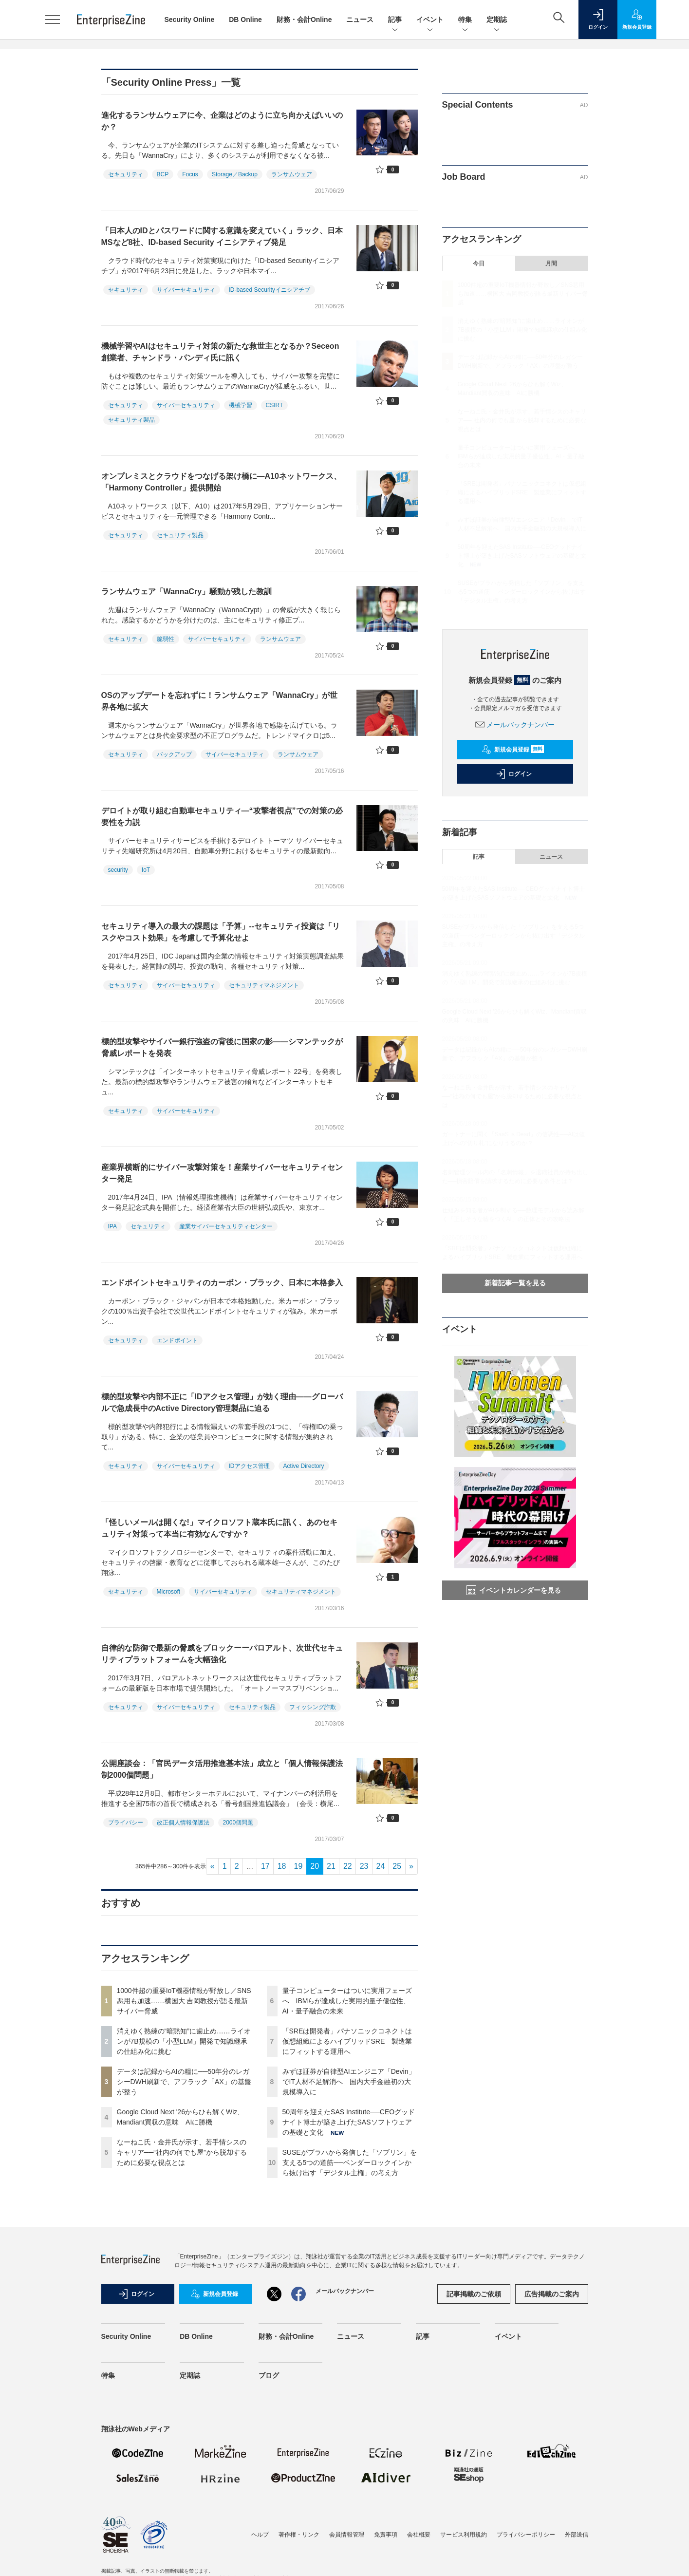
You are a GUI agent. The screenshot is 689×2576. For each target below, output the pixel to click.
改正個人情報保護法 (183, 1822)
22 (347, 1866)
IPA (112, 1226)
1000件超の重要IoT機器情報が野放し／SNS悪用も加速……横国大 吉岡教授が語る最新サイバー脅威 (184, 2001)
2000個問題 (238, 1822)
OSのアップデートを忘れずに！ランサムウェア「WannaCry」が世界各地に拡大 (219, 701)
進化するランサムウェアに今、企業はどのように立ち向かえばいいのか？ (222, 121)
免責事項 (385, 2534)
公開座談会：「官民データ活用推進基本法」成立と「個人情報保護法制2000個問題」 (222, 1769)
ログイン (514, 774)
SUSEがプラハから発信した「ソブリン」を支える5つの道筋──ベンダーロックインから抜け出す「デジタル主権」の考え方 (349, 2162)
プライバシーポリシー (526, 2534)
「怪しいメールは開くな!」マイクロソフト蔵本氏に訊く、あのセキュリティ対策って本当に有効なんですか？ (219, 1528)
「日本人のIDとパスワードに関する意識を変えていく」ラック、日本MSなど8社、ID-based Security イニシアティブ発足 (222, 236)
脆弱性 (165, 639)
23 (364, 1866)
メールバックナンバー (515, 725)
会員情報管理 (346, 2534)
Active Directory (303, 1466)
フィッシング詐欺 (312, 1707)
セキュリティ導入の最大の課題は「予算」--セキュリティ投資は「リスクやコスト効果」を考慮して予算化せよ (220, 932)
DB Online (245, 19)
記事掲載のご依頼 (474, 2294)
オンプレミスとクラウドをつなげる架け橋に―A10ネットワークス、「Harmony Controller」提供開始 (221, 482)
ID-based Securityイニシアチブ (269, 289)
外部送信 (576, 2534)
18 (282, 1866)
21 (331, 1866)
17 (265, 1866)
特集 (465, 20)
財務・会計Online (304, 19)
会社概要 (418, 2534)
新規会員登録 (513, 749)
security (118, 869)
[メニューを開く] (52, 19)
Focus (190, 174)
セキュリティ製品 (131, 419)
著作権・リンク (299, 2534)
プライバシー (125, 1822)
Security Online (190, 19)
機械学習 (240, 405)
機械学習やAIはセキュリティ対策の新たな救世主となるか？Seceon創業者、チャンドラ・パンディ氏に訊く (220, 352)
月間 (551, 263)
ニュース (359, 19)
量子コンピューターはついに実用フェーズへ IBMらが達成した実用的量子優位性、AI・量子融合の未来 (347, 2001)
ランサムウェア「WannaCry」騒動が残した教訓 (186, 591)
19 (298, 1866)
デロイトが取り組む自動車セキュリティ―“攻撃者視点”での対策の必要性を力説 (222, 817)
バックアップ (174, 754)
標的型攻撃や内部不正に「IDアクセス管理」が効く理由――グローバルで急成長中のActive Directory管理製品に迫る (222, 1402)
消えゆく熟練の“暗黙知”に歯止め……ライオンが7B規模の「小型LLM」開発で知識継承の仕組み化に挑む (184, 2041)
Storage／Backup (235, 174)
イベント (430, 20)
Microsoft (169, 1591)
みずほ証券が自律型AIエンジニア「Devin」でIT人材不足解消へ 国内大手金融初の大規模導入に (348, 2082)
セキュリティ (125, 174)
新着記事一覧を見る (515, 1283)
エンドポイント (177, 1340)
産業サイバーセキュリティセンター (226, 1226)
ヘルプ (260, 2534)
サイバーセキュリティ (186, 289)
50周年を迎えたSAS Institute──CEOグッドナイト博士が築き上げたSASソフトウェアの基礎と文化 (348, 2122)
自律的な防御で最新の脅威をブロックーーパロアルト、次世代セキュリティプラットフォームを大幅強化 (222, 1654)
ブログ (269, 2375)
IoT (146, 869)
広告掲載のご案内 (551, 2294)
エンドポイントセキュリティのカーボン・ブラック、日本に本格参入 (222, 1283)
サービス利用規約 (463, 2534)
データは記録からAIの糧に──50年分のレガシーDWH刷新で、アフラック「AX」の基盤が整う (184, 2082)
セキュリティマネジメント (264, 985)
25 (396, 1866)
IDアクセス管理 (249, 1466)
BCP (163, 174)
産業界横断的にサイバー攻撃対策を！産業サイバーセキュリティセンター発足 (222, 1173)
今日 (478, 263)
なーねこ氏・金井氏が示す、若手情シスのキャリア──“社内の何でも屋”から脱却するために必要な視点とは (182, 2152)
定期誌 (496, 20)
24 (380, 1866)
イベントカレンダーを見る (513, 1590)
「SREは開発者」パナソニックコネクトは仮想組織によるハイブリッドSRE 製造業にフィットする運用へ (347, 2041)
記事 (395, 20)
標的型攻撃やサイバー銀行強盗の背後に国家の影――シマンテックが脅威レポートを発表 (222, 1047)
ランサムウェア (291, 174)
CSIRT (274, 405)
